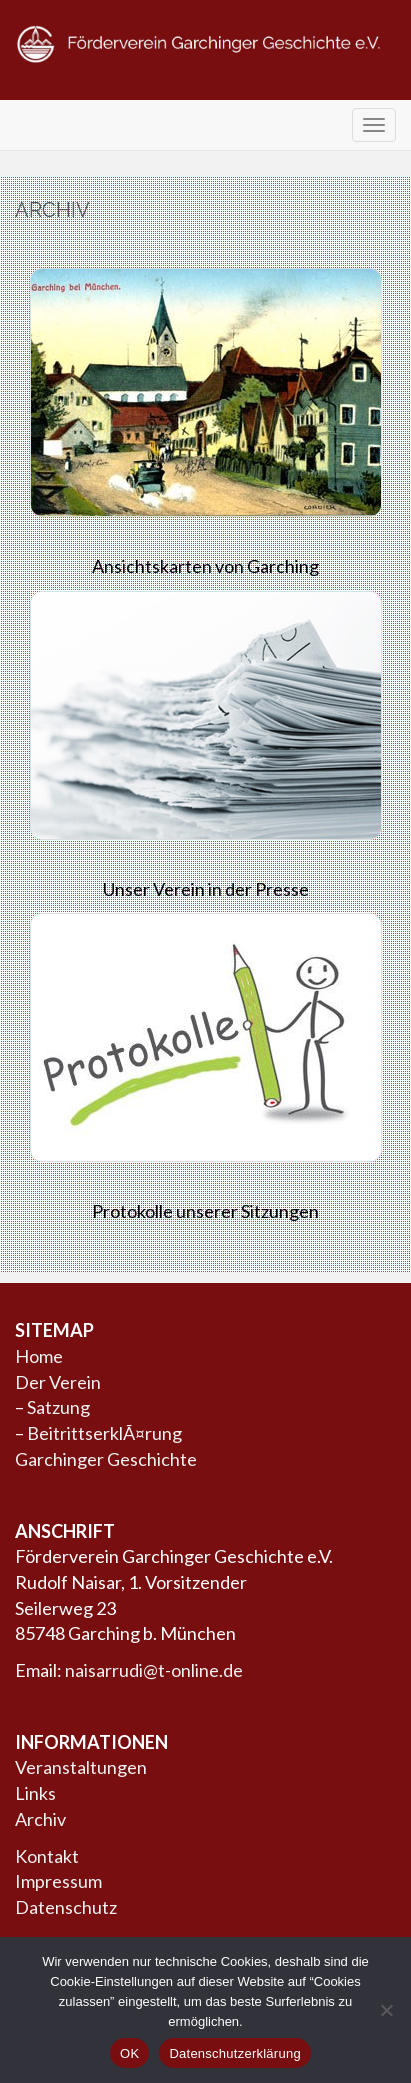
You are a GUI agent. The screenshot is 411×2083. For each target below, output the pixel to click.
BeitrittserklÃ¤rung (104, 1433)
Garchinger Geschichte (106, 1459)
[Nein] (386, 2010)
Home (39, 1356)
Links (35, 1793)
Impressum (58, 1881)
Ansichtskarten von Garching (205, 566)
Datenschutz (66, 1907)
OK (129, 2053)
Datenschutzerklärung (234, 2053)
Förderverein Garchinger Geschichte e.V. (205, 82)
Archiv (40, 1819)
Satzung (58, 1407)
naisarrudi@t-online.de (154, 1670)
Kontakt (47, 1856)
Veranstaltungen (81, 1767)
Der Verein (58, 1382)
